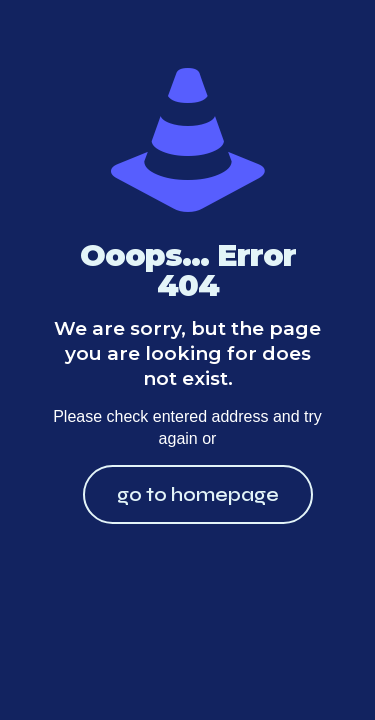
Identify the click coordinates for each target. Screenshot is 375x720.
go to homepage (198, 494)
